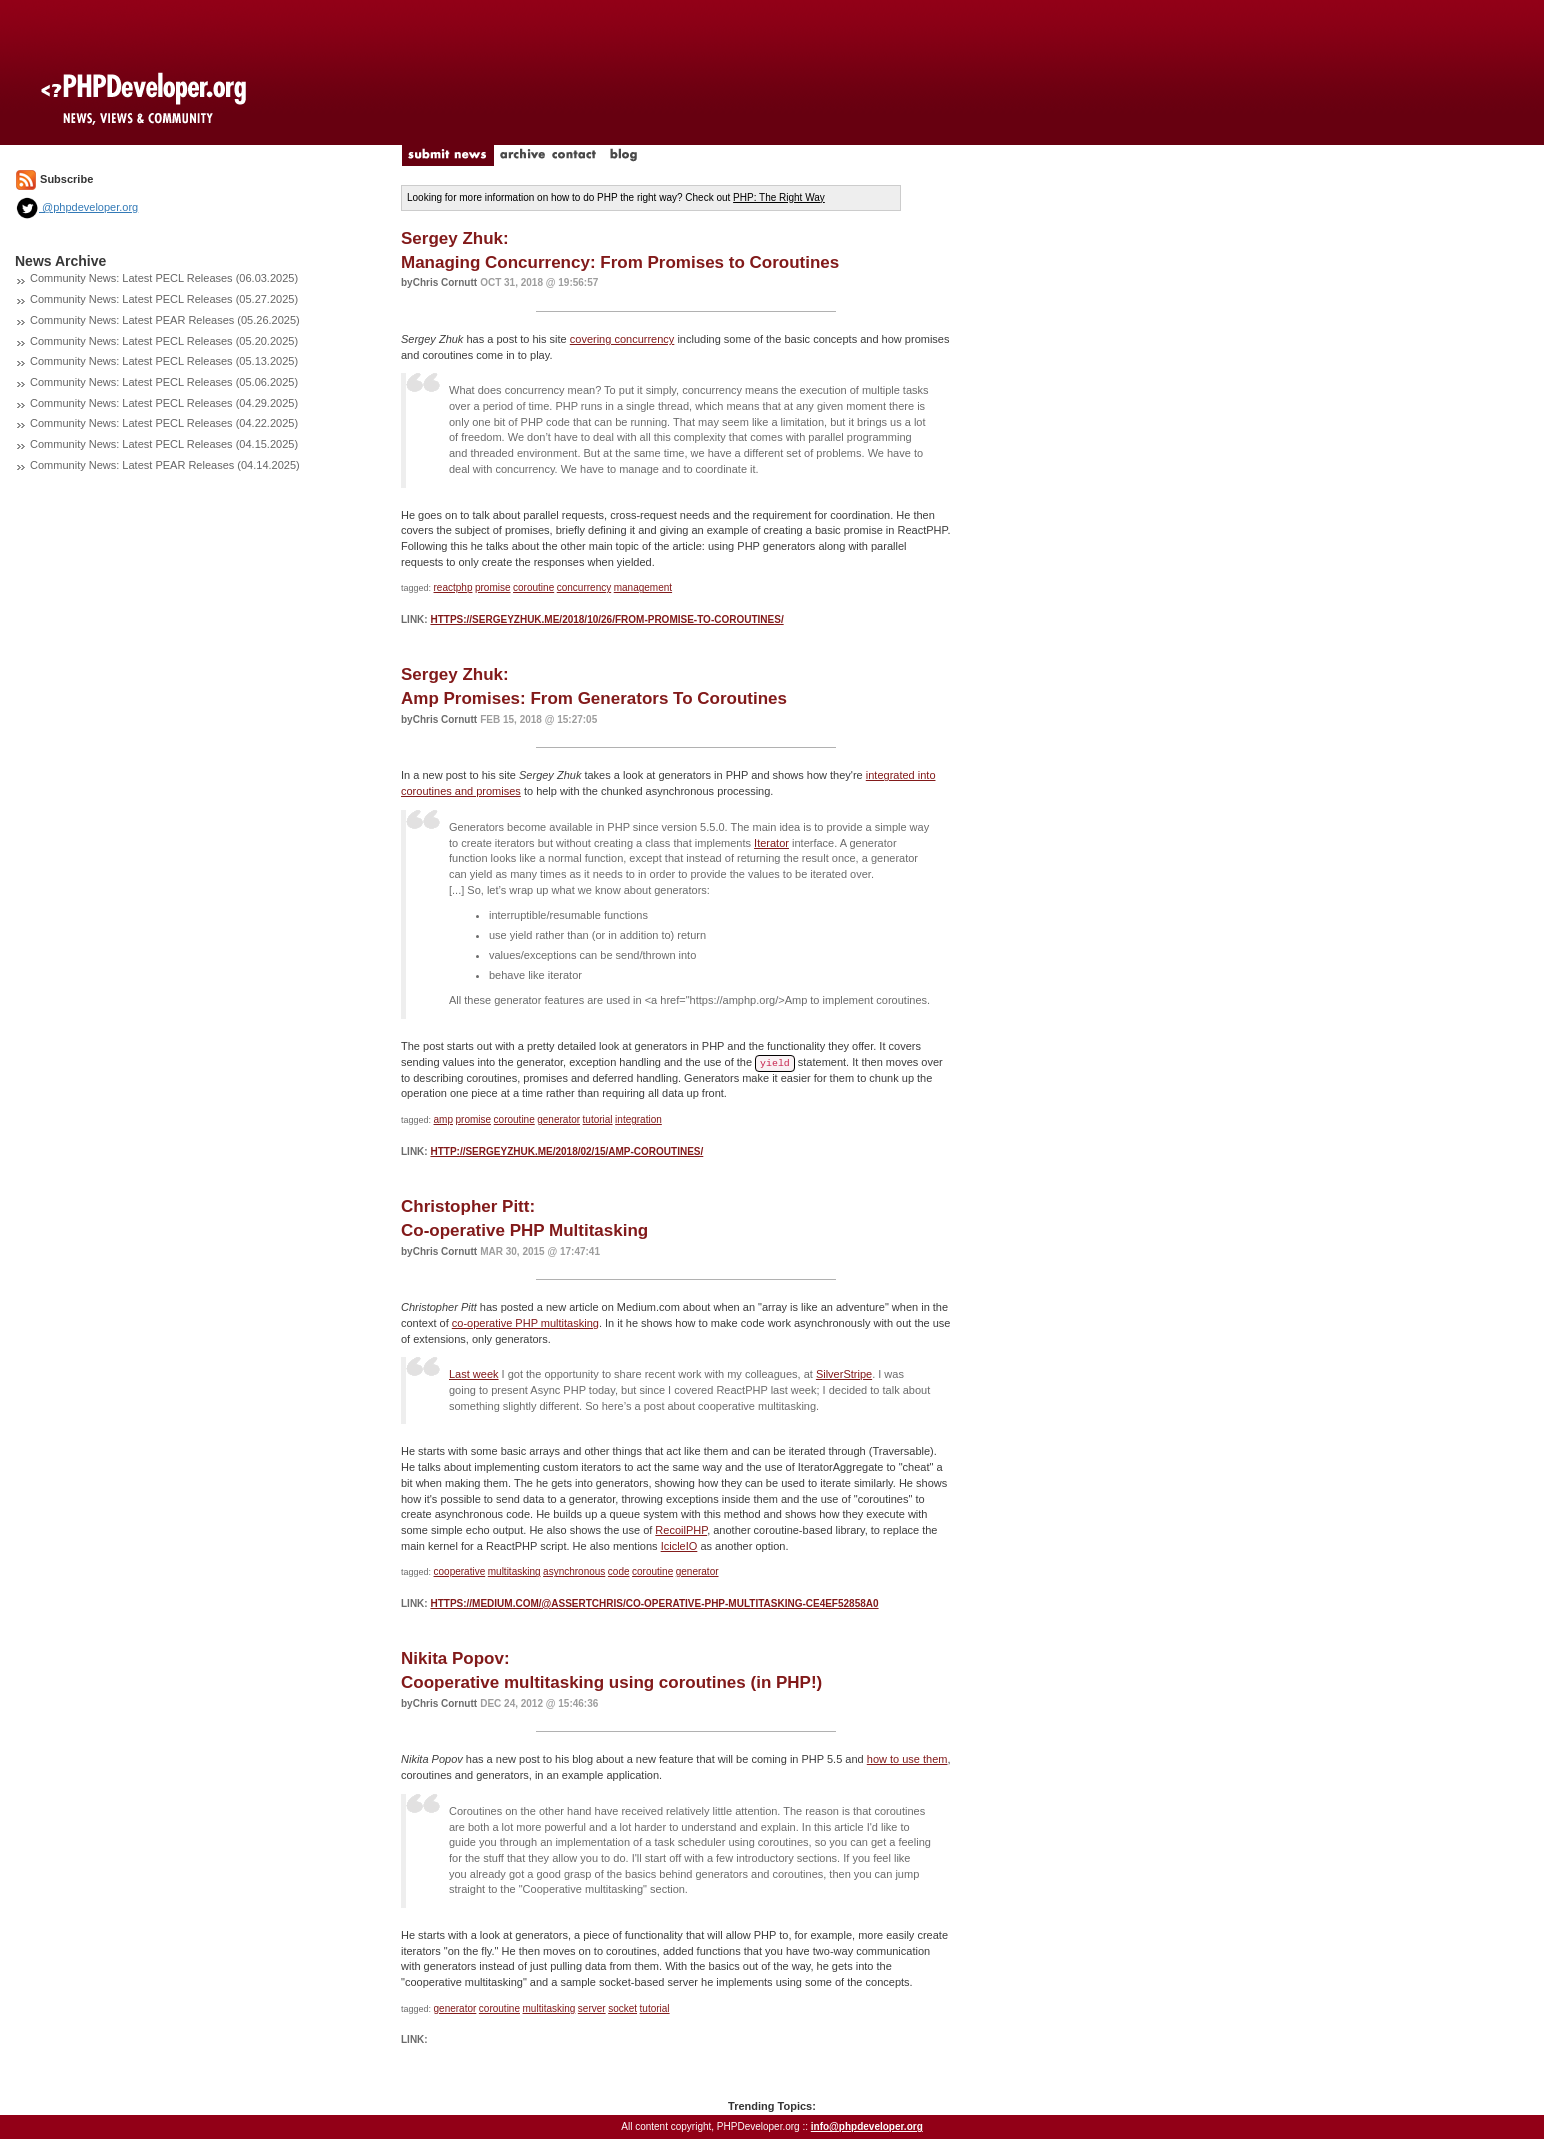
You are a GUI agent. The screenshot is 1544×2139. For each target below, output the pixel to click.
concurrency (584, 587)
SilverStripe (844, 1374)
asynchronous (574, 1571)
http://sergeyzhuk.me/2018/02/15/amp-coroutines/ (566, 1151)
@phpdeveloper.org (76, 207)
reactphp (453, 587)
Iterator (771, 843)
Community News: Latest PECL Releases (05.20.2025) (164, 341)
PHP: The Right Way (779, 197)
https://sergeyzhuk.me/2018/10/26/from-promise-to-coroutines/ (606, 619)
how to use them (907, 1759)
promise (493, 587)
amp (443, 1119)
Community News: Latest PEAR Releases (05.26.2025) (165, 320)
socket (622, 2008)
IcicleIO (679, 1546)
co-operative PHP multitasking (525, 1323)
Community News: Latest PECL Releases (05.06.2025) (164, 382)
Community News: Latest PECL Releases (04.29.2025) (164, 403)
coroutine (533, 587)
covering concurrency (622, 339)
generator (558, 1119)
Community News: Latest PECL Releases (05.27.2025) (164, 299)
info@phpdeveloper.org (867, 2126)
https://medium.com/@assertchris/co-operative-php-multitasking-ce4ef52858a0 (654, 1603)
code (619, 1571)
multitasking (514, 1571)
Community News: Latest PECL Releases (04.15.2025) (164, 444)
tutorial (598, 1119)
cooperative (460, 1571)
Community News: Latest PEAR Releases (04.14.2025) (165, 465)
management (643, 587)
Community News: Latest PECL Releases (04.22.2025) (164, 423)
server (592, 2008)
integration (638, 1119)
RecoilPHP (681, 1530)
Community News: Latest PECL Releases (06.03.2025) (164, 278)
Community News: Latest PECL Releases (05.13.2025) (164, 361)
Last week (474, 1374)
